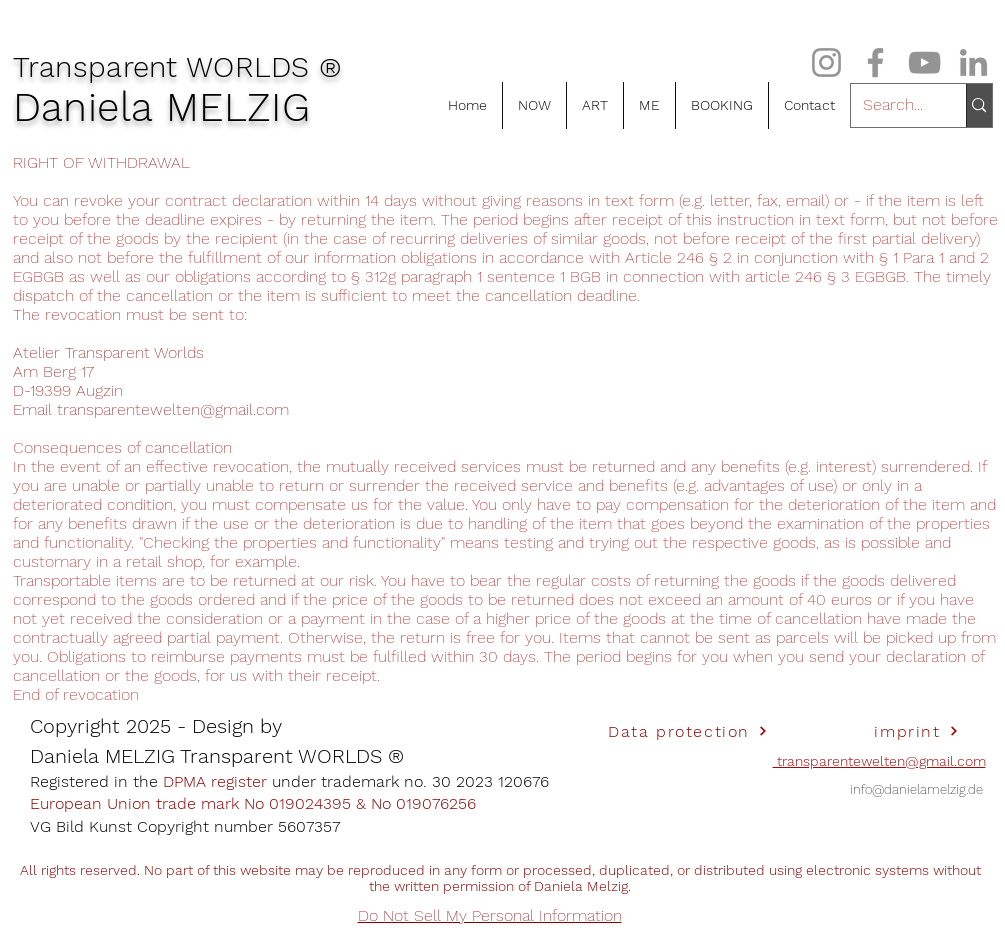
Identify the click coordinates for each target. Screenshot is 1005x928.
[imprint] (917, 731)
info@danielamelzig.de (916, 789)
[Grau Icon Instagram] (826, 62)
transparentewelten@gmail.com (173, 409)
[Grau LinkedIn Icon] (973, 62)
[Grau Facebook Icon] (875, 62)
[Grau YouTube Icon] (924, 62)
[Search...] (894, 105)
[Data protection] (688, 731)
